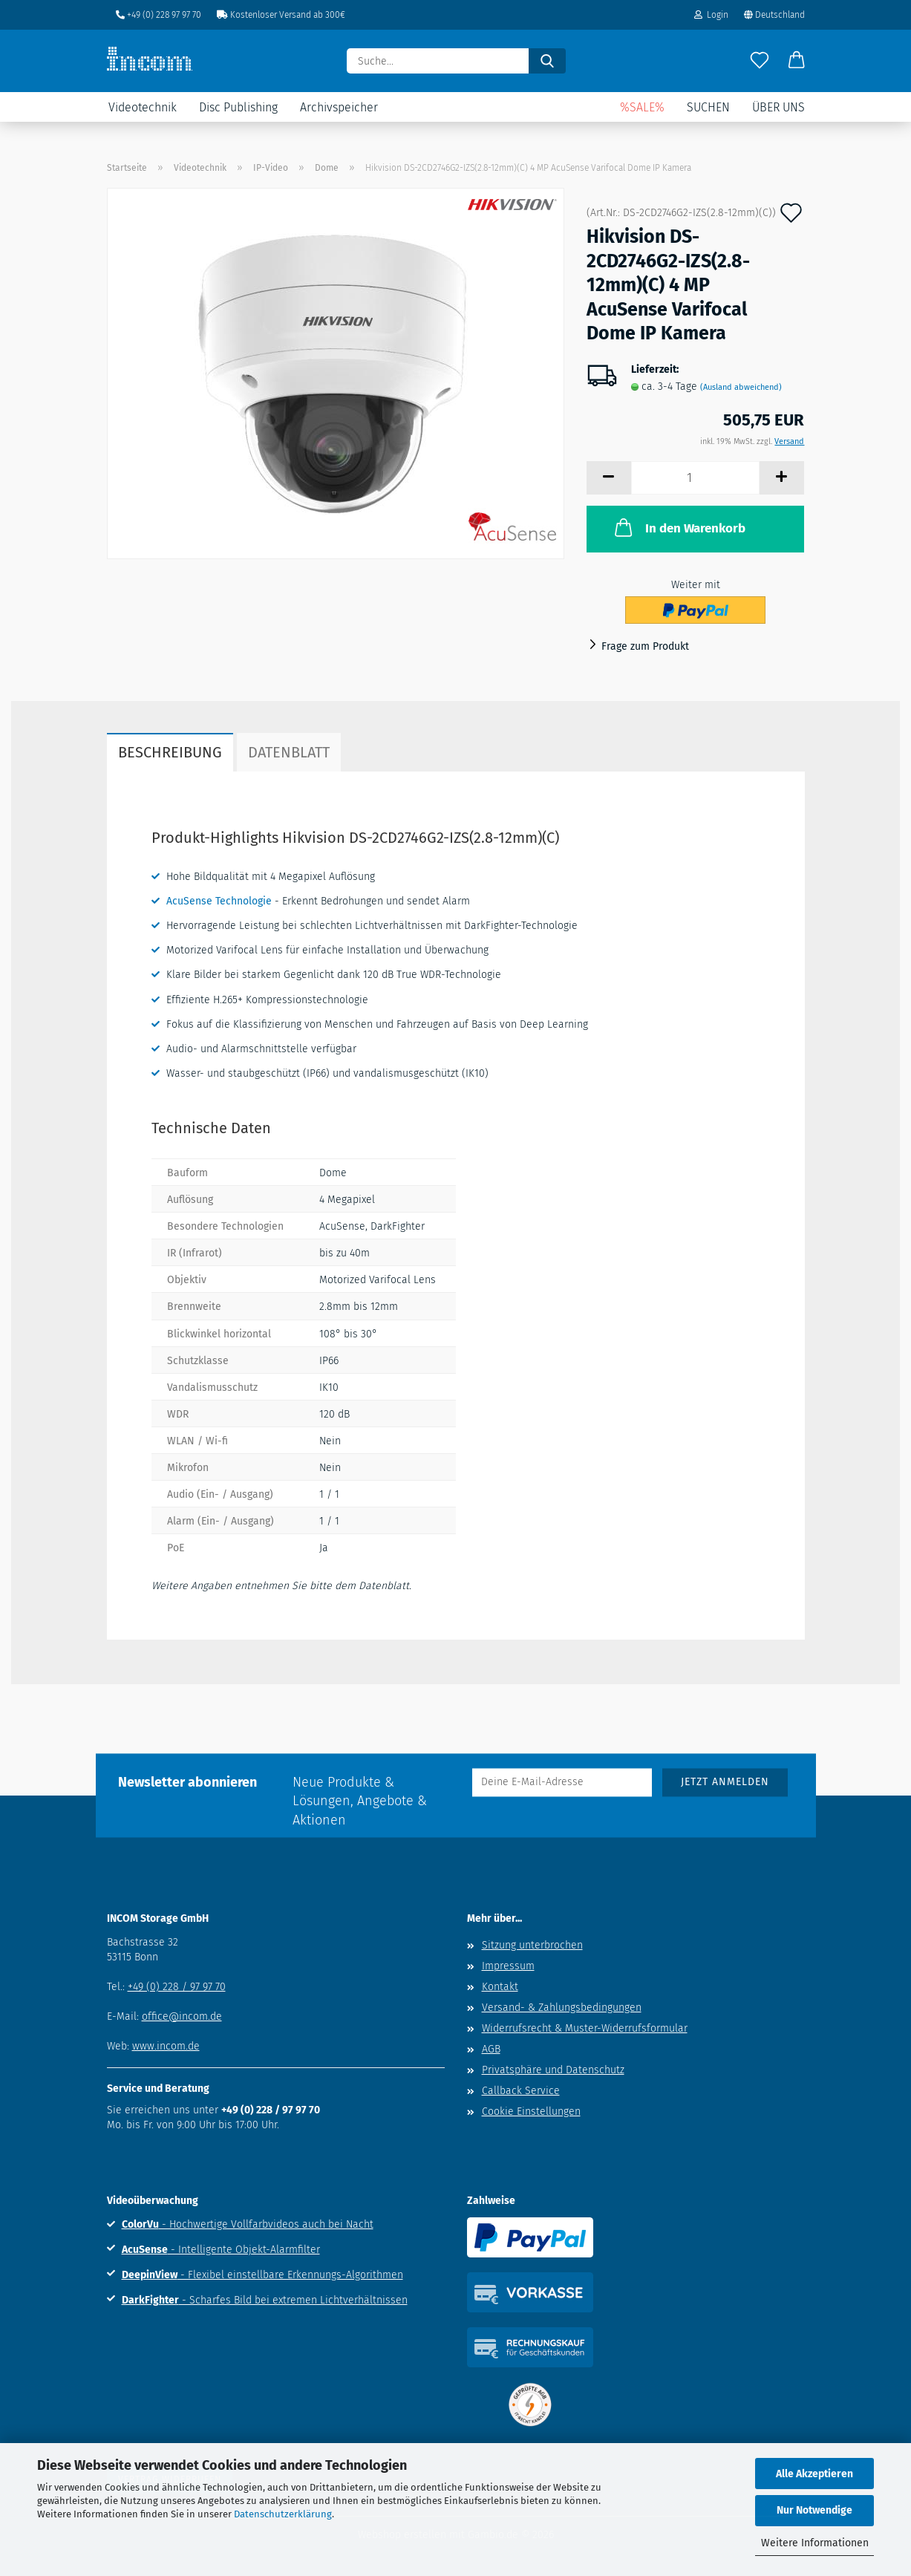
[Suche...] (547, 61)
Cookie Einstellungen (531, 2111)
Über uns (778, 107)
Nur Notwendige (814, 2510)
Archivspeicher (339, 107)
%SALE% (642, 107)
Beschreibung (170, 752)
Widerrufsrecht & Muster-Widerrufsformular (585, 2028)
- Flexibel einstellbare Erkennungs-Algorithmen (262, 2275)
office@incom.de (182, 2016)
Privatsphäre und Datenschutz (553, 2070)
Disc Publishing (238, 107)
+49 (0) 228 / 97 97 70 (177, 1986)
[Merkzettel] (759, 61)
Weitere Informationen (815, 2543)
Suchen (708, 107)
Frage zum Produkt (645, 646)
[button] (796, 61)
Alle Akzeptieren (814, 2474)
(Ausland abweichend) (741, 387)
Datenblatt (289, 752)
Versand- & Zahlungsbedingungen (561, 2007)
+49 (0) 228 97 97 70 (158, 15)
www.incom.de (166, 2046)
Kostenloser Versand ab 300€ (281, 15)
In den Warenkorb (678, 527)
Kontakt (500, 1986)
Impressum (508, 1966)
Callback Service (521, 2090)
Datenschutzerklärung (283, 2514)
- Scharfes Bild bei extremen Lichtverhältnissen (265, 2300)
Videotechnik (142, 107)
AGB (491, 2049)
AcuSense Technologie (219, 901)
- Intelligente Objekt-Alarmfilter (221, 2249)
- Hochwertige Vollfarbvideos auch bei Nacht (247, 2224)
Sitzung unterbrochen (532, 1945)
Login (711, 15)
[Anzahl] (695, 478)
